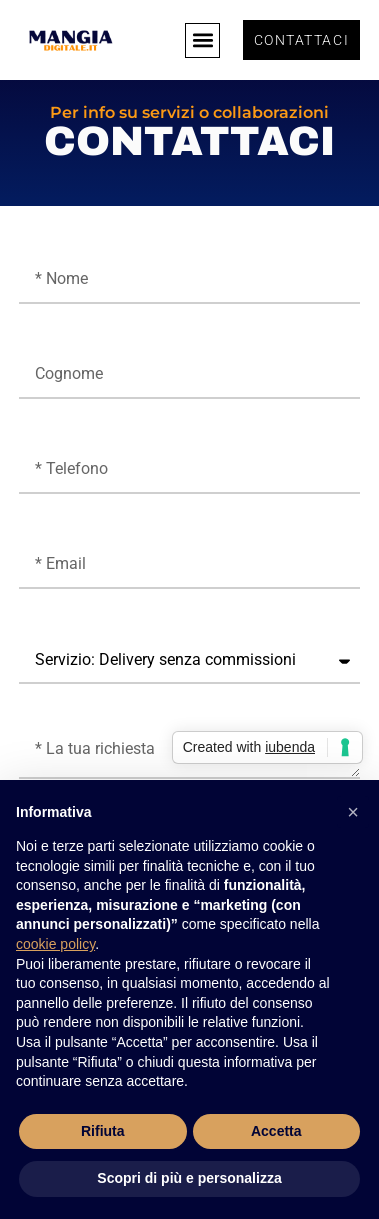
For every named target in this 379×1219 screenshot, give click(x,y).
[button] (202, 40)
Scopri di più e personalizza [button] (189, 1178)
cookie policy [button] (55, 944)
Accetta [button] (276, 1131)
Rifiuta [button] (103, 1131)
